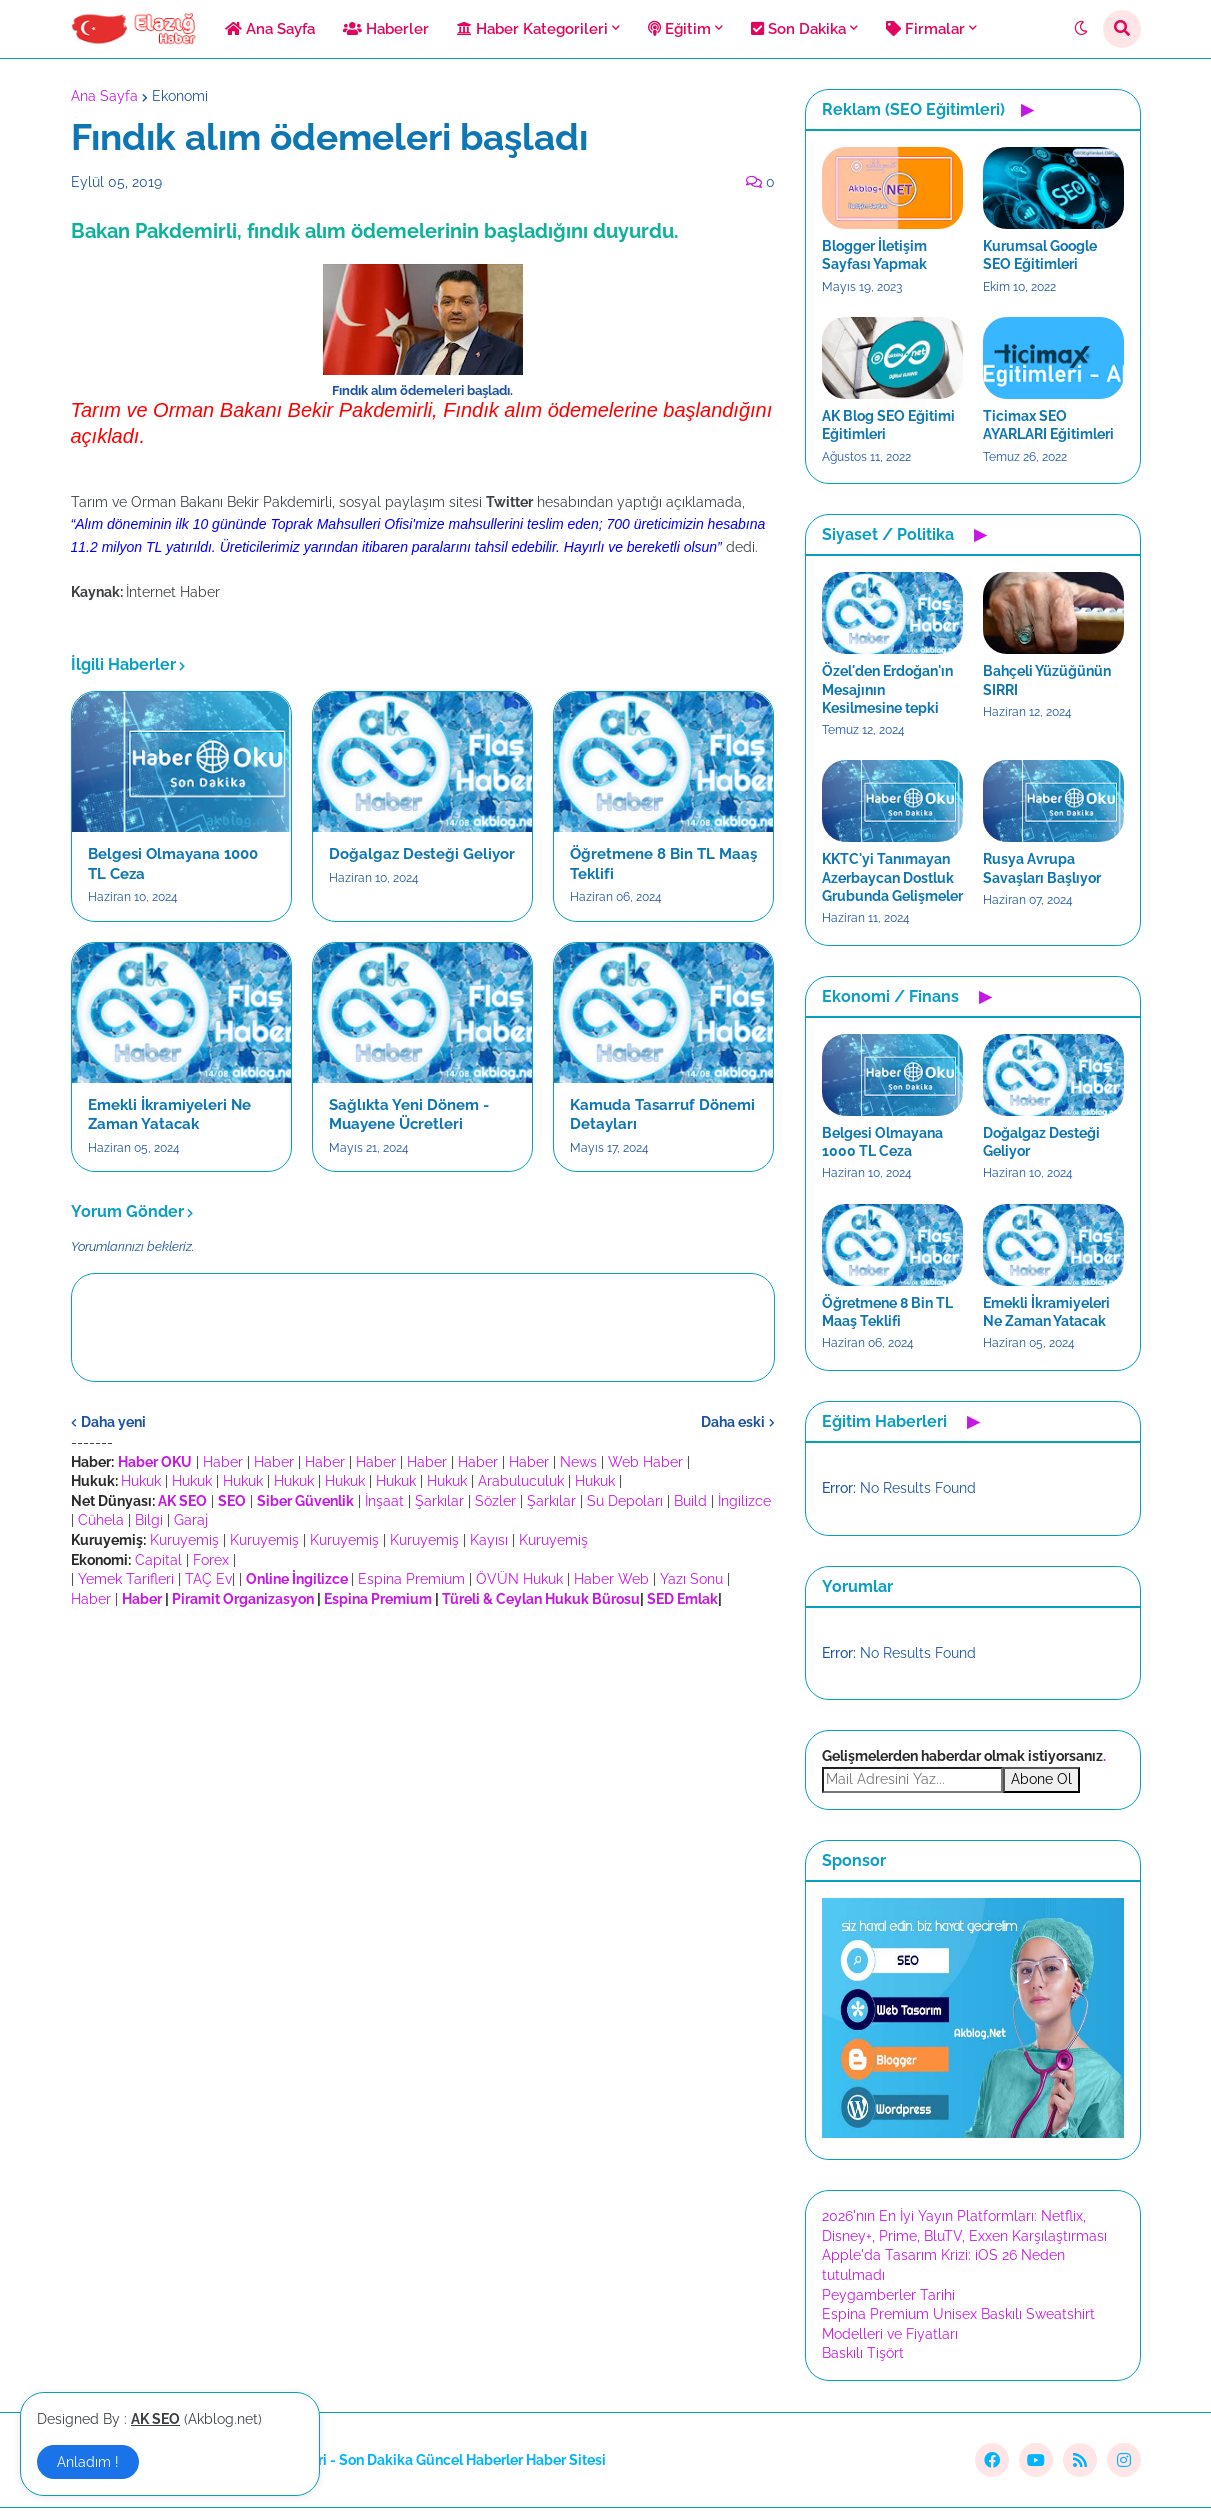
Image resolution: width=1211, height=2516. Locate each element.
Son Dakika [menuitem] (798, 29)
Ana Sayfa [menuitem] (270, 29)
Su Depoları (625, 1501)
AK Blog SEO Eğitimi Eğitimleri (888, 425)
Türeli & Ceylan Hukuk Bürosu (541, 1599)
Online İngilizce (297, 1579)
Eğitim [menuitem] (679, 29)
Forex (211, 1560)
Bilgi (149, 1520)
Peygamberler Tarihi (888, 2295)
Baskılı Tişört (863, 2353)
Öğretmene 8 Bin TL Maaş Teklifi (663, 864)
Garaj (191, 1520)
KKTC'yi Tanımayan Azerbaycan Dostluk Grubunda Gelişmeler (892, 877)
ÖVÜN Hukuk (519, 1579)
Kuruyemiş (184, 1540)
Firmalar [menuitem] (925, 29)
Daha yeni (113, 1422)
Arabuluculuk (521, 1481)
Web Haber (645, 1462)
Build (690, 1501)
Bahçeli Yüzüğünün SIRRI (1047, 680)
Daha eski (733, 1422)
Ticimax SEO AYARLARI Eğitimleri (1048, 425)
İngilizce (744, 1501)
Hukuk (141, 1481)
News (578, 1462)
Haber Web (611, 1579)
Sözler (495, 1501)
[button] (1081, 29)
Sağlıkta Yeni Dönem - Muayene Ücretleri (409, 1115)
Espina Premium (411, 1579)
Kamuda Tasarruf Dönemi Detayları (662, 1115)
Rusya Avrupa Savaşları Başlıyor (1042, 868)
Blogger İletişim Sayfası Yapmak (874, 255)
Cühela (101, 1520)
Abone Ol (1041, 1779)
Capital (158, 1560)
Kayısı (489, 1540)
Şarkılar (439, 1501)
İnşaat (384, 1501)
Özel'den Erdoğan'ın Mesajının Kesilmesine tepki (887, 689)
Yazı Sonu (691, 1579)
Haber (223, 1462)
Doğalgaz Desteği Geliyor (422, 854)
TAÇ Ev (208, 1579)
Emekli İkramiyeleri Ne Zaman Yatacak (169, 1115)
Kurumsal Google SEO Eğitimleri (1040, 255)
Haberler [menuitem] (386, 29)
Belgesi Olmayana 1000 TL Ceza (173, 864)
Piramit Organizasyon (243, 1599)
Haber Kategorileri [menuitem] (532, 29)
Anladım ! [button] (88, 2462)
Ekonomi (180, 96)
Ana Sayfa (104, 96)
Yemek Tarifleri (126, 1579)
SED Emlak (682, 1599)
